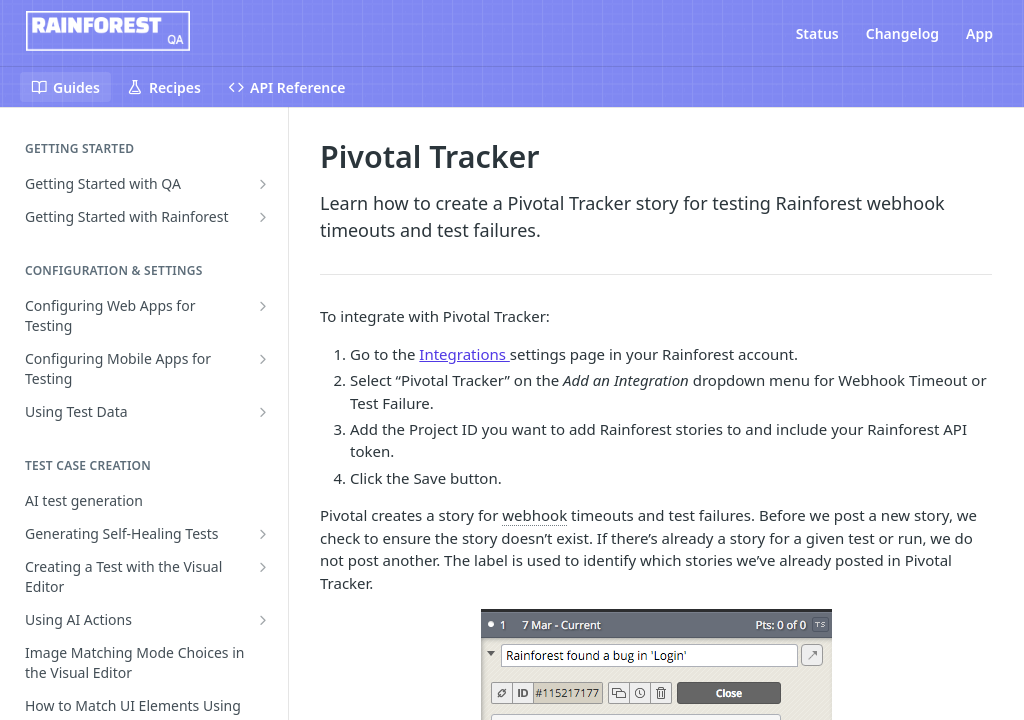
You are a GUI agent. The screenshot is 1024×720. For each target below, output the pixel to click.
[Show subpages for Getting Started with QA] (263, 184)
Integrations (464, 354)
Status (817, 33)
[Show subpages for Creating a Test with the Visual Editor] (263, 567)
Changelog (902, 33)
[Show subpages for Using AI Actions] (263, 620)
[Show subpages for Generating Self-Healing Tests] (263, 534)
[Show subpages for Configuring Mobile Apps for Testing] (263, 359)
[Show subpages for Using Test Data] (263, 412)
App (979, 33)
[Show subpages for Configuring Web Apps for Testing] (263, 306)
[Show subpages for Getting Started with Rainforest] (263, 217)
